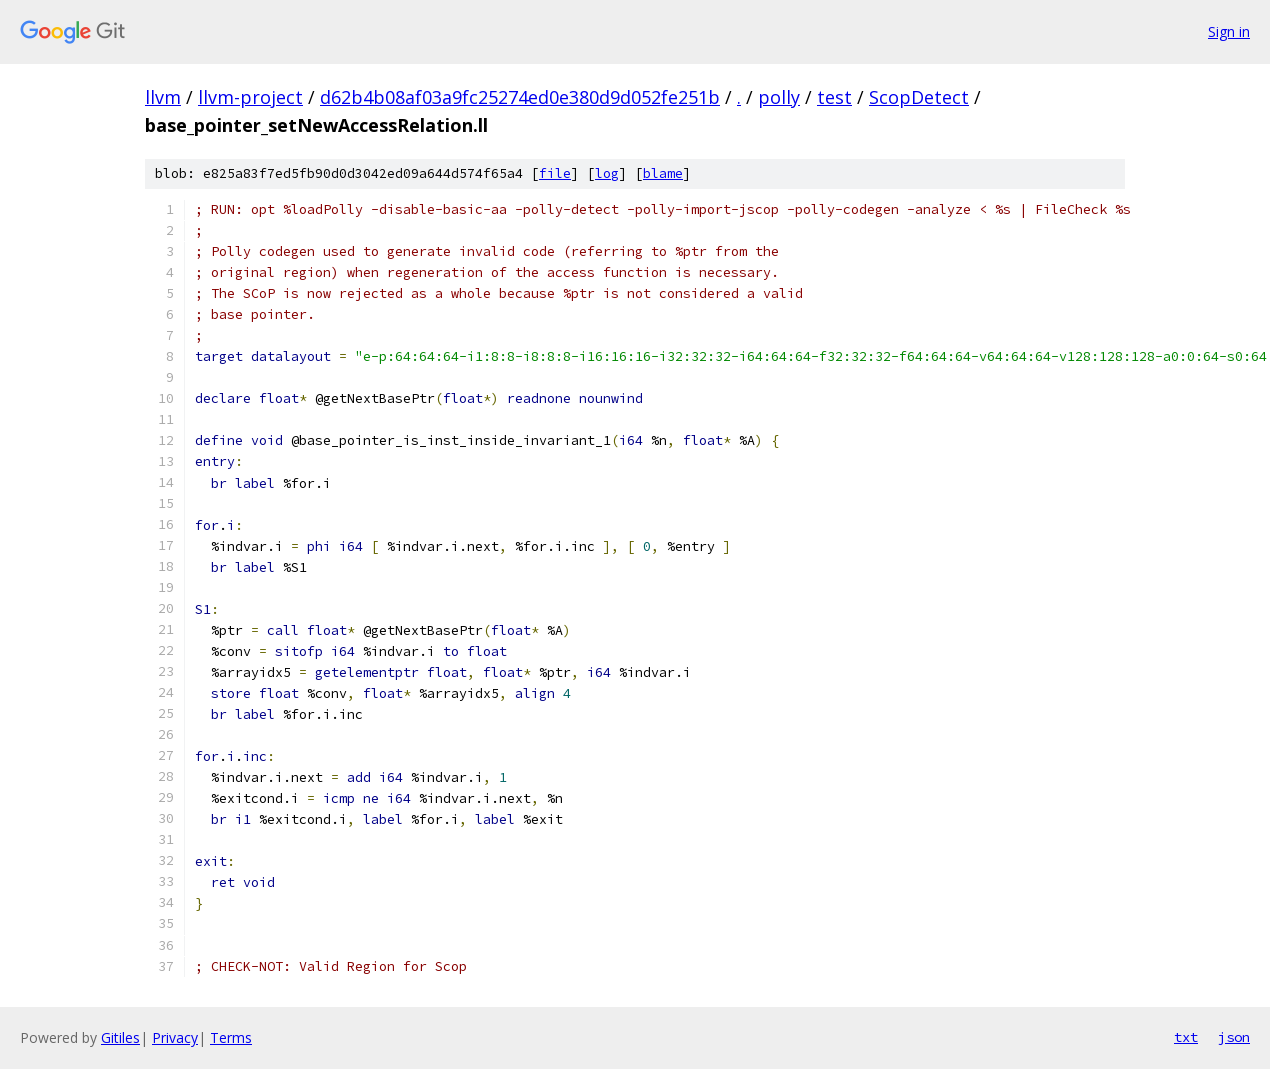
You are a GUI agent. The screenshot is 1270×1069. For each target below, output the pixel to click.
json (1234, 1037)
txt (1186, 1037)
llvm (163, 97)
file (555, 173)
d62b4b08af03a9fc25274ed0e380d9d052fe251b (520, 97)
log (607, 173)
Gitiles (120, 1037)
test (834, 97)
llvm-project (250, 97)
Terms (231, 1037)
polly (779, 97)
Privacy (175, 1037)
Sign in (1229, 31)
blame (663, 173)
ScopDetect (919, 97)
